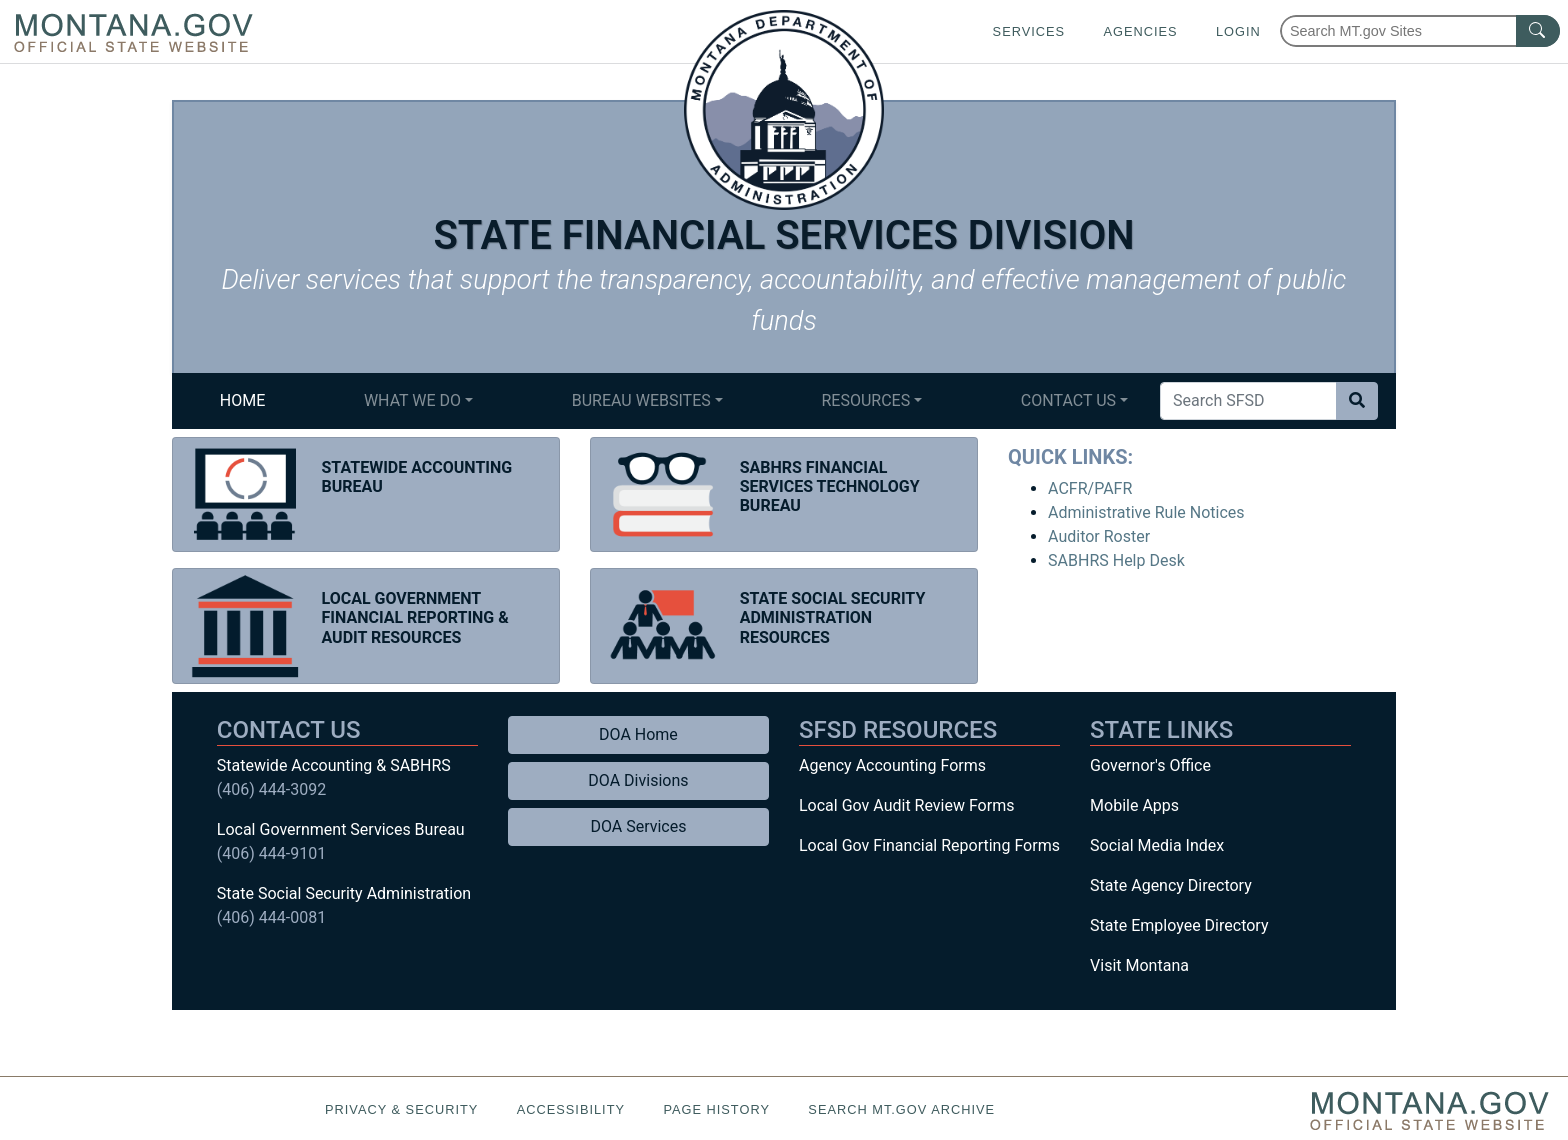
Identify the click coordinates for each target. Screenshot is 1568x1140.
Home (242, 400)
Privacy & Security (401, 1109)
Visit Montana (1139, 965)
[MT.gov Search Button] (1538, 31)
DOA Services (638, 826)
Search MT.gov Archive (901, 1109)
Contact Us (1068, 400)
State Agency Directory (1171, 885)
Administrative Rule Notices (1146, 512)
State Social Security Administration (344, 893)
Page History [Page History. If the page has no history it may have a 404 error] (716, 1109)
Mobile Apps (1134, 805)
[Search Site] (1248, 401)
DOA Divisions (638, 780)
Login (1238, 31)
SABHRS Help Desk (1116, 560)
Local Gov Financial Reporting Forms (929, 845)
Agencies (1140, 31)
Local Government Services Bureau (341, 829)
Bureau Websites (641, 400)
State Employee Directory (1179, 925)
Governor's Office (1150, 765)
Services (1029, 31)
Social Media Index (1157, 845)
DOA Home (638, 734)
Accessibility (571, 1109)
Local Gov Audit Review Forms (906, 805)
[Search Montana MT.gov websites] (1420, 31)
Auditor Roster (1099, 536)
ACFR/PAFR (1090, 488)
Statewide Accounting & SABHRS (334, 765)
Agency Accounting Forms (892, 765)
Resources (865, 400)
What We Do (412, 400)
